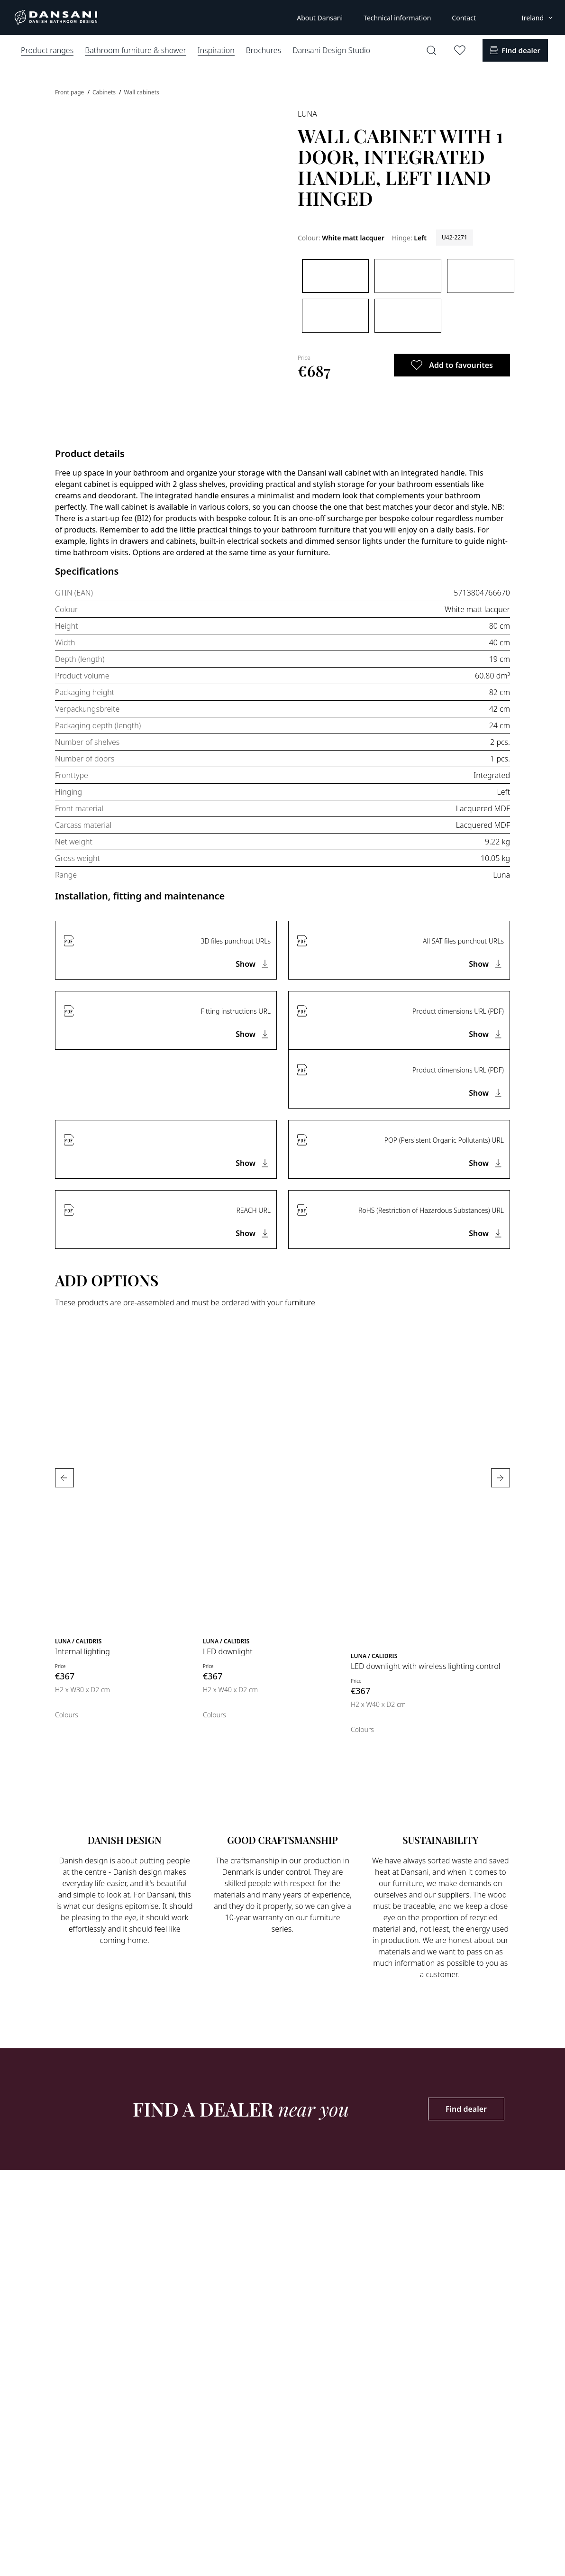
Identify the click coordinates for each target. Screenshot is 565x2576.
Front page (70, 92)
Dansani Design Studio (331, 50)
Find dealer (466, 2109)
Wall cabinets (141, 92)
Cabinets (104, 92)
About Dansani (320, 17)
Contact (464, 17)
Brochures (263, 50)
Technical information (397, 17)
